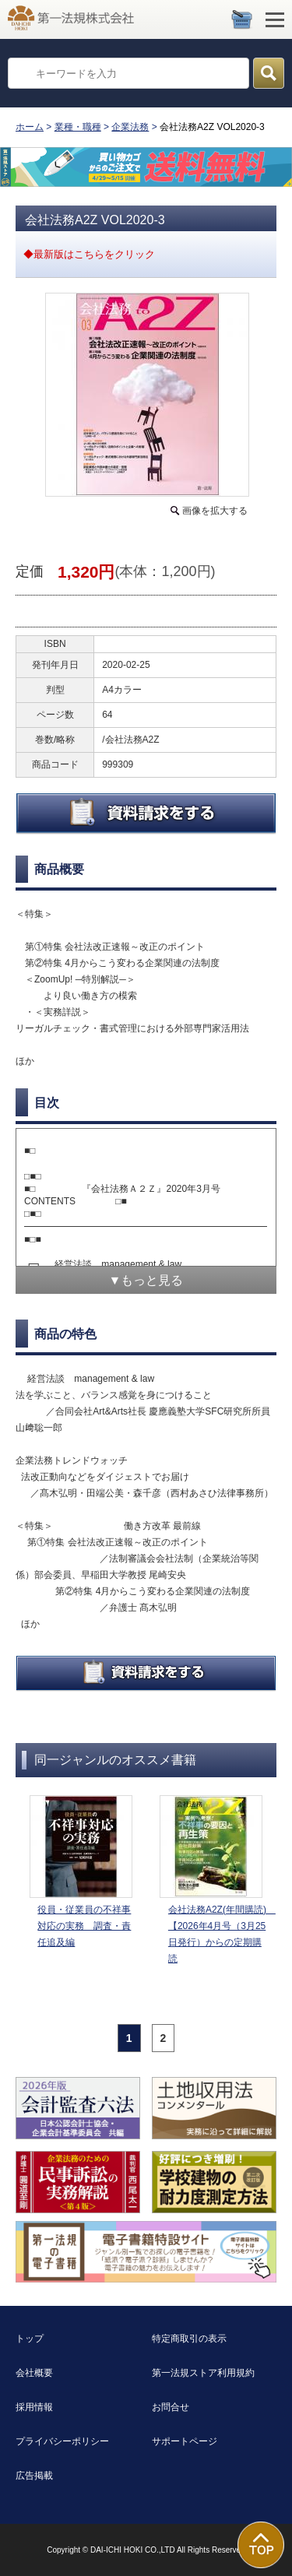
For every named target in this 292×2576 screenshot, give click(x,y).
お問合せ (170, 2407)
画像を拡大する (215, 510)
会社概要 (34, 2372)
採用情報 (34, 2407)
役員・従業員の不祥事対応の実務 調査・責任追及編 (84, 1926)
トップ (30, 2338)
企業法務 (130, 126)
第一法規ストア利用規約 (203, 2372)
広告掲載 (34, 2475)
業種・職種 (78, 126)
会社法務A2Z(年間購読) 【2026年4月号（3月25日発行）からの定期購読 (219, 1934)
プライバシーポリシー (62, 2441)
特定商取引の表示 (189, 2338)
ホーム (30, 126)
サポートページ (184, 2441)
